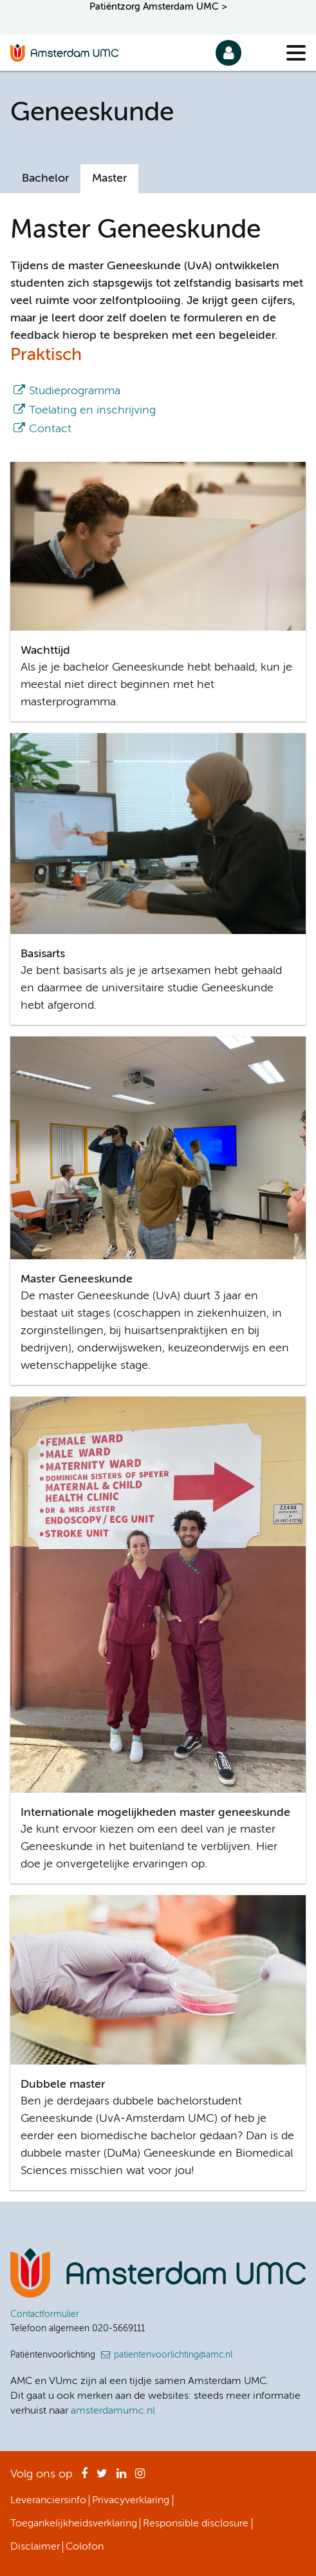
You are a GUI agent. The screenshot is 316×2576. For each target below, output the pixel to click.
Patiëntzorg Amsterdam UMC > (158, 7)
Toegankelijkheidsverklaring (73, 2524)
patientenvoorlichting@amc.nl (173, 2355)
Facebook (84, 2477)
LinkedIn (121, 2477)
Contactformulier (44, 2314)
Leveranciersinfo (48, 2500)
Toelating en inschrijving (92, 410)
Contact (50, 429)
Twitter (102, 2477)
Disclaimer (35, 2547)
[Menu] (296, 53)
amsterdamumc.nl (113, 2411)
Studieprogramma (74, 391)
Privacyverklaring (130, 2500)
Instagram (140, 2477)
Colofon (85, 2547)
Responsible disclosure (195, 2524)
